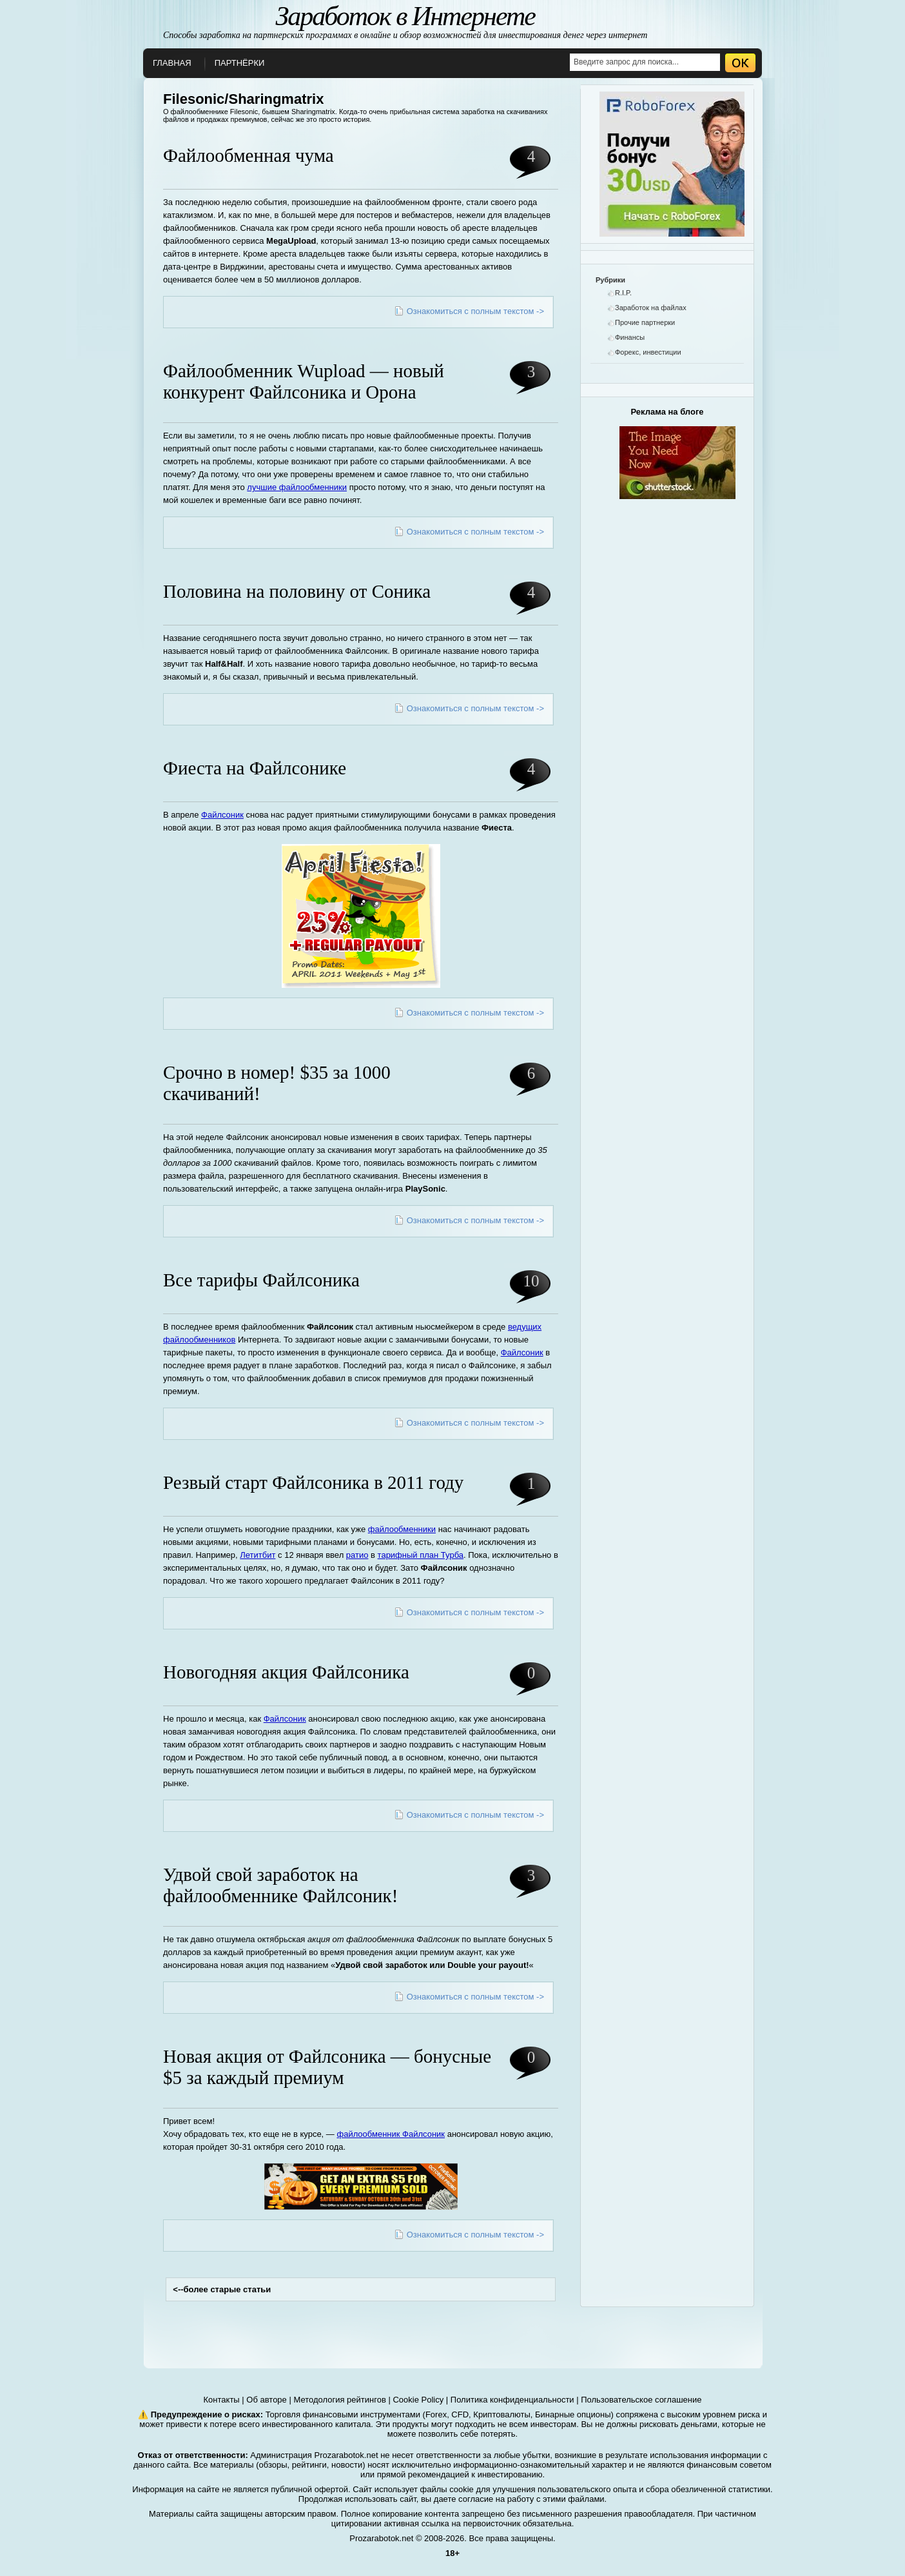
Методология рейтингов (339, 2399)
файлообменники (402, 1529)
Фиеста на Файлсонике (254, 768)
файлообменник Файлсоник (390, 2134)
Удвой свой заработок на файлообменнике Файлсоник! (280, 1885)
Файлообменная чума (248, 155)
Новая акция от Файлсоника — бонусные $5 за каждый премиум (327, 2067)
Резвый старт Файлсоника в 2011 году (313, 1482)
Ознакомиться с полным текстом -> (475, 311)
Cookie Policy (418, 2399)
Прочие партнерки (645, 322)
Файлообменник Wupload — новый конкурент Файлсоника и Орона (303, 381)
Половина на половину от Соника (297, 591)
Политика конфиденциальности (512, 2399)
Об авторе (266, 2399)
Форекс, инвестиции (648, 352)
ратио (357, 1555)
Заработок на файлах (650, 307)
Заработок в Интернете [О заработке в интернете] (405, 16)
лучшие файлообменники (297, 487)
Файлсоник (222, 815)
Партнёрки (240, 63)
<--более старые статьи (222, 2289)
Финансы (630, 337)
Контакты (222, 2399)
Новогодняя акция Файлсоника (286, 1672)
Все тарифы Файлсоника (261, 1280)
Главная (172, 63)
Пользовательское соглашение (641, 2399)
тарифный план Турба (420, 1555)
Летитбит (257, 1555)
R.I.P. (623, 293)
